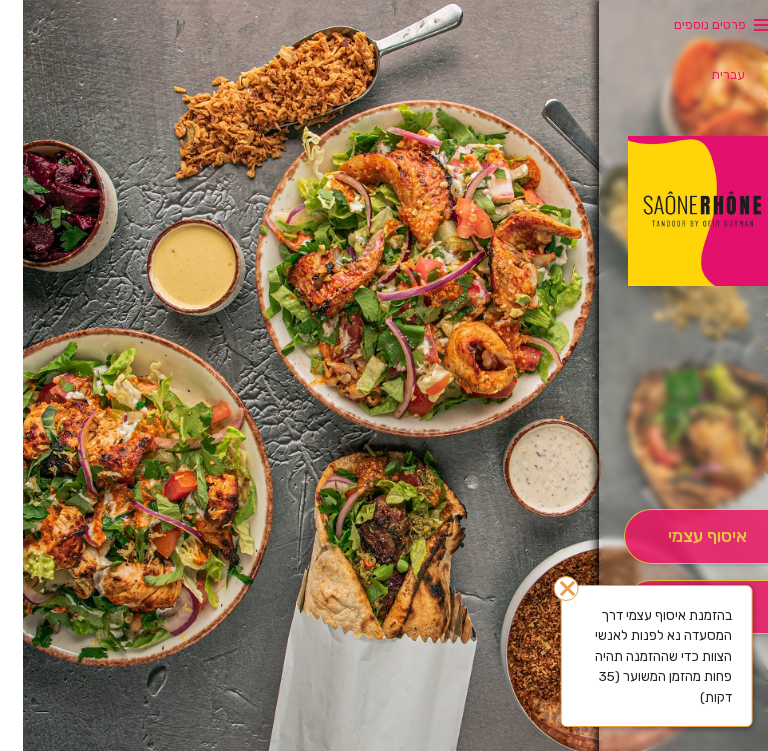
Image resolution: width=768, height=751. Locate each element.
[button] (684, 453)
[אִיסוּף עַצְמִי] (684, 536)
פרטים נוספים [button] (687, 24)
